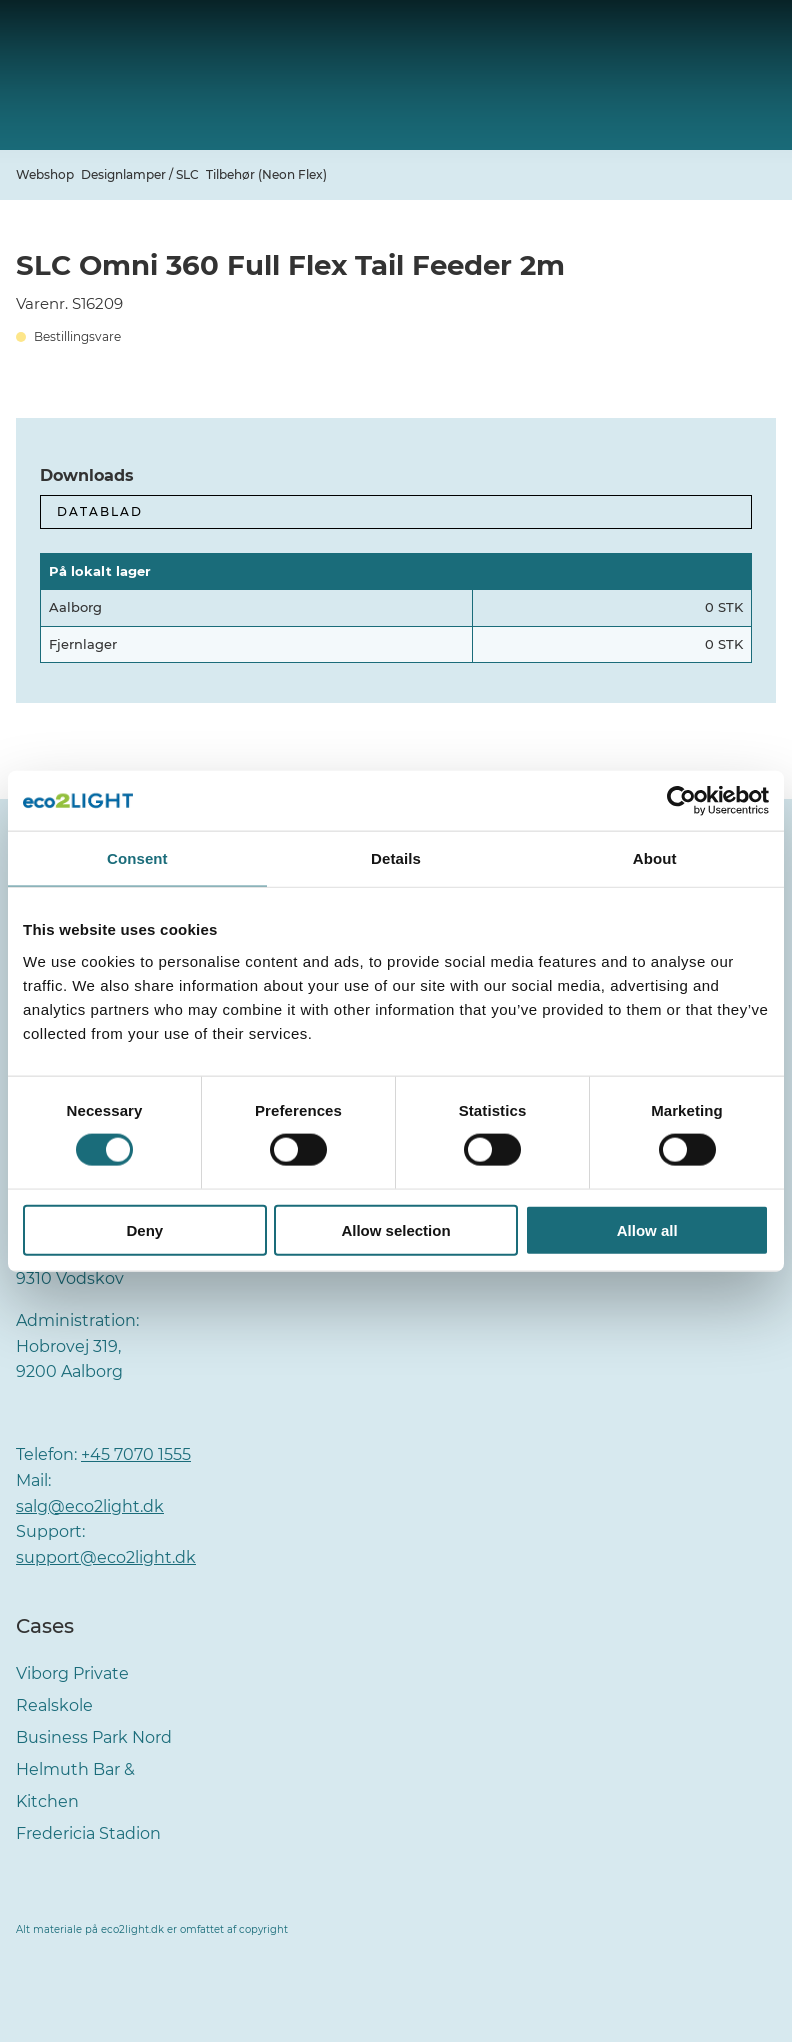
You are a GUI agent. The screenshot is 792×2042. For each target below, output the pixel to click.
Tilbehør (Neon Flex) (266, 174)
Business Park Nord (94, 1737)
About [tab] (655, 858)
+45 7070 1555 (136, 1454)
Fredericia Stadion (88, 1833)
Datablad (100, 511)
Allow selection (395, 1229)
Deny (144, 1229)
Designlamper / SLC (140, 174)
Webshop (45, 174)
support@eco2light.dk (106, 1557)
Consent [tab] (137, 858)
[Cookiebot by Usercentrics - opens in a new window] (681, 801)
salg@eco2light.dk (90, 1506)
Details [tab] (396, 858)
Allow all (647, 1229)
